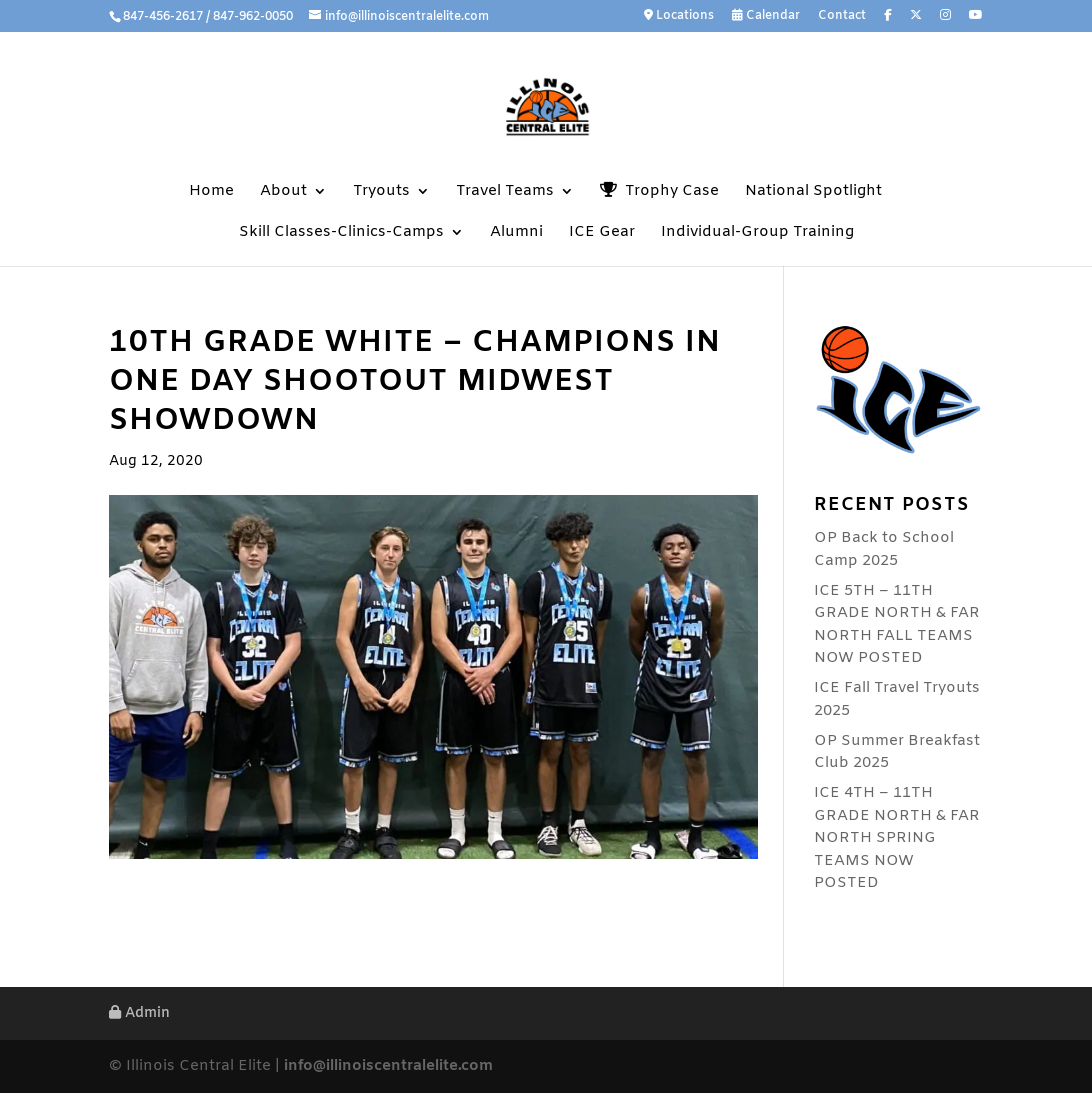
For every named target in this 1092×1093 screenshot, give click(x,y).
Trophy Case (659, 191)
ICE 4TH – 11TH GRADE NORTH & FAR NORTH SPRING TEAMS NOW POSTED (897, 838)
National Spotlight (813, 192)
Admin (139, 1013)
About (283, 192)
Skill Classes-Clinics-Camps (341, 233)
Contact (842, 17)
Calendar (766, 16)
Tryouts (381, 192)
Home (211, 192)
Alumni (516, 233)
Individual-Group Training (757, 233)
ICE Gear (602, 233)
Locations (679, 16)
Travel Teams (505, 192)
